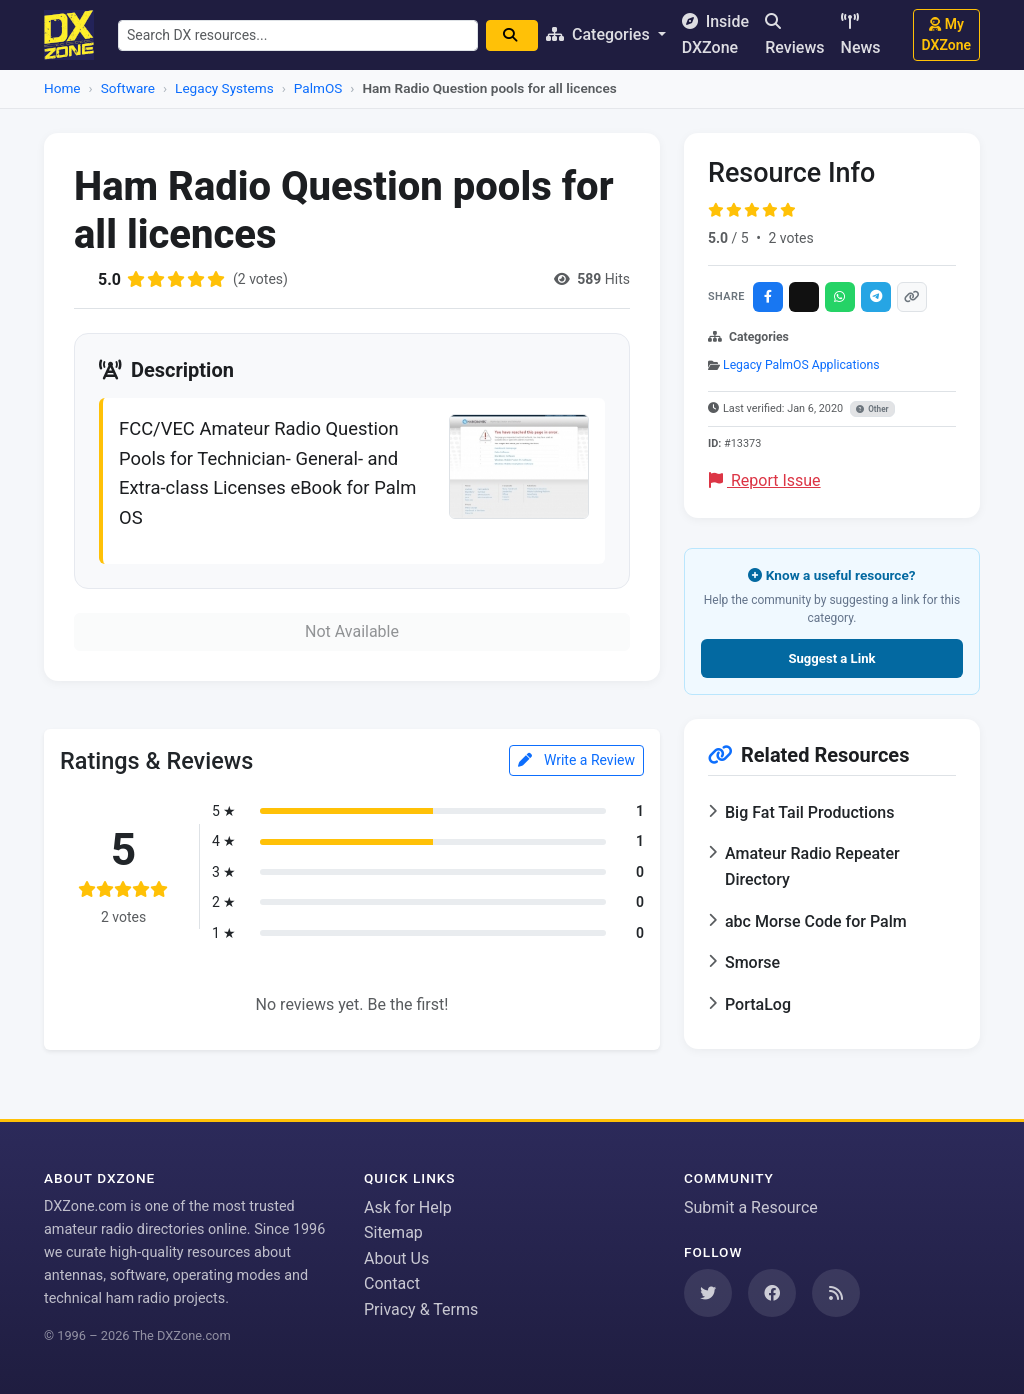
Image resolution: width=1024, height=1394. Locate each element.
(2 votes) (260, 279)
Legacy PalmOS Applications (801, 365)
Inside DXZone (715, 34)
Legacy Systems (224, 88)
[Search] (512, 35)
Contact (392, 1283)
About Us (396, 1258)
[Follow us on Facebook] (772, 1293)
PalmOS (318, 88)
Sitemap (393, 1232)
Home (62, 88)
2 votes (790, 238)
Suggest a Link (831, 658)
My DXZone (946, 34)
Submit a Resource (751, 1207)
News (861, 35)
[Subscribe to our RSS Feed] (836, 1293)
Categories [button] (600, 34)
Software (128, 88)
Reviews (794, 35)
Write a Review (576, 760)
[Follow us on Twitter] (708, 1293)
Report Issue (765, 480)
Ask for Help (408, 1207)
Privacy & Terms (421, 1309)
